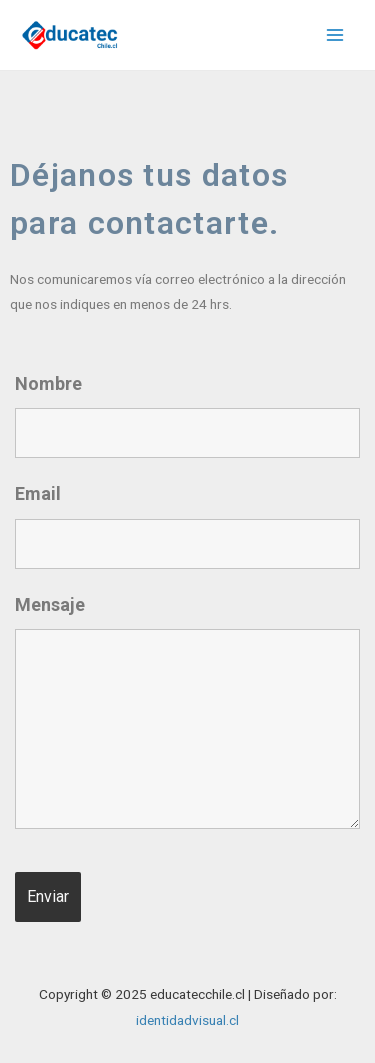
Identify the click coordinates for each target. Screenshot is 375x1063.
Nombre (48, 383)
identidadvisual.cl (187, 1020)
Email (38, 493)
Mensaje (50, 604)
